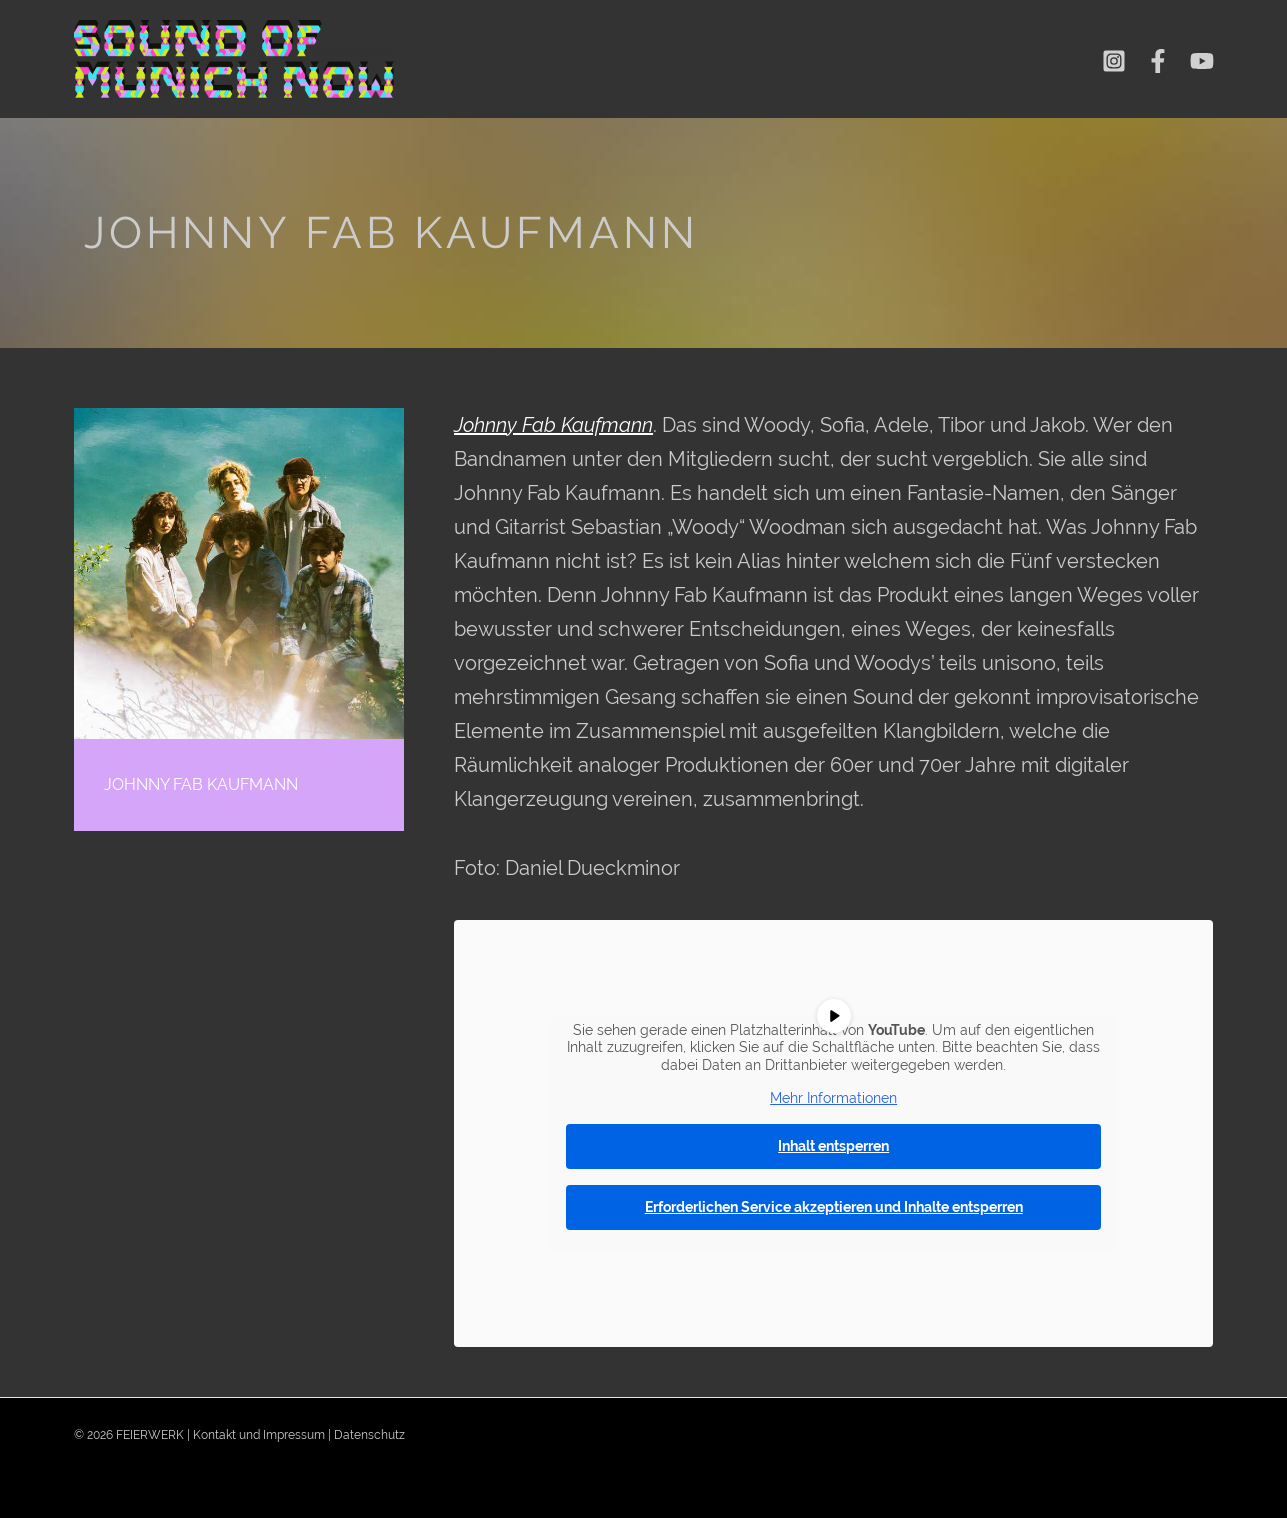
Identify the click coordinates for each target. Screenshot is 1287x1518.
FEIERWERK (150, 1435)
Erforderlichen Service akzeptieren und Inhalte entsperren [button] (834, 1207)
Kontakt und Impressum (259, 1435)
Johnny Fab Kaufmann (553, 424)
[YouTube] (1202, 61)
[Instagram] (1114, 61)
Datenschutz (369, 1435)
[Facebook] (1158, 61)
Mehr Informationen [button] (833, 1098)
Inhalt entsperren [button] (833, 1146)
